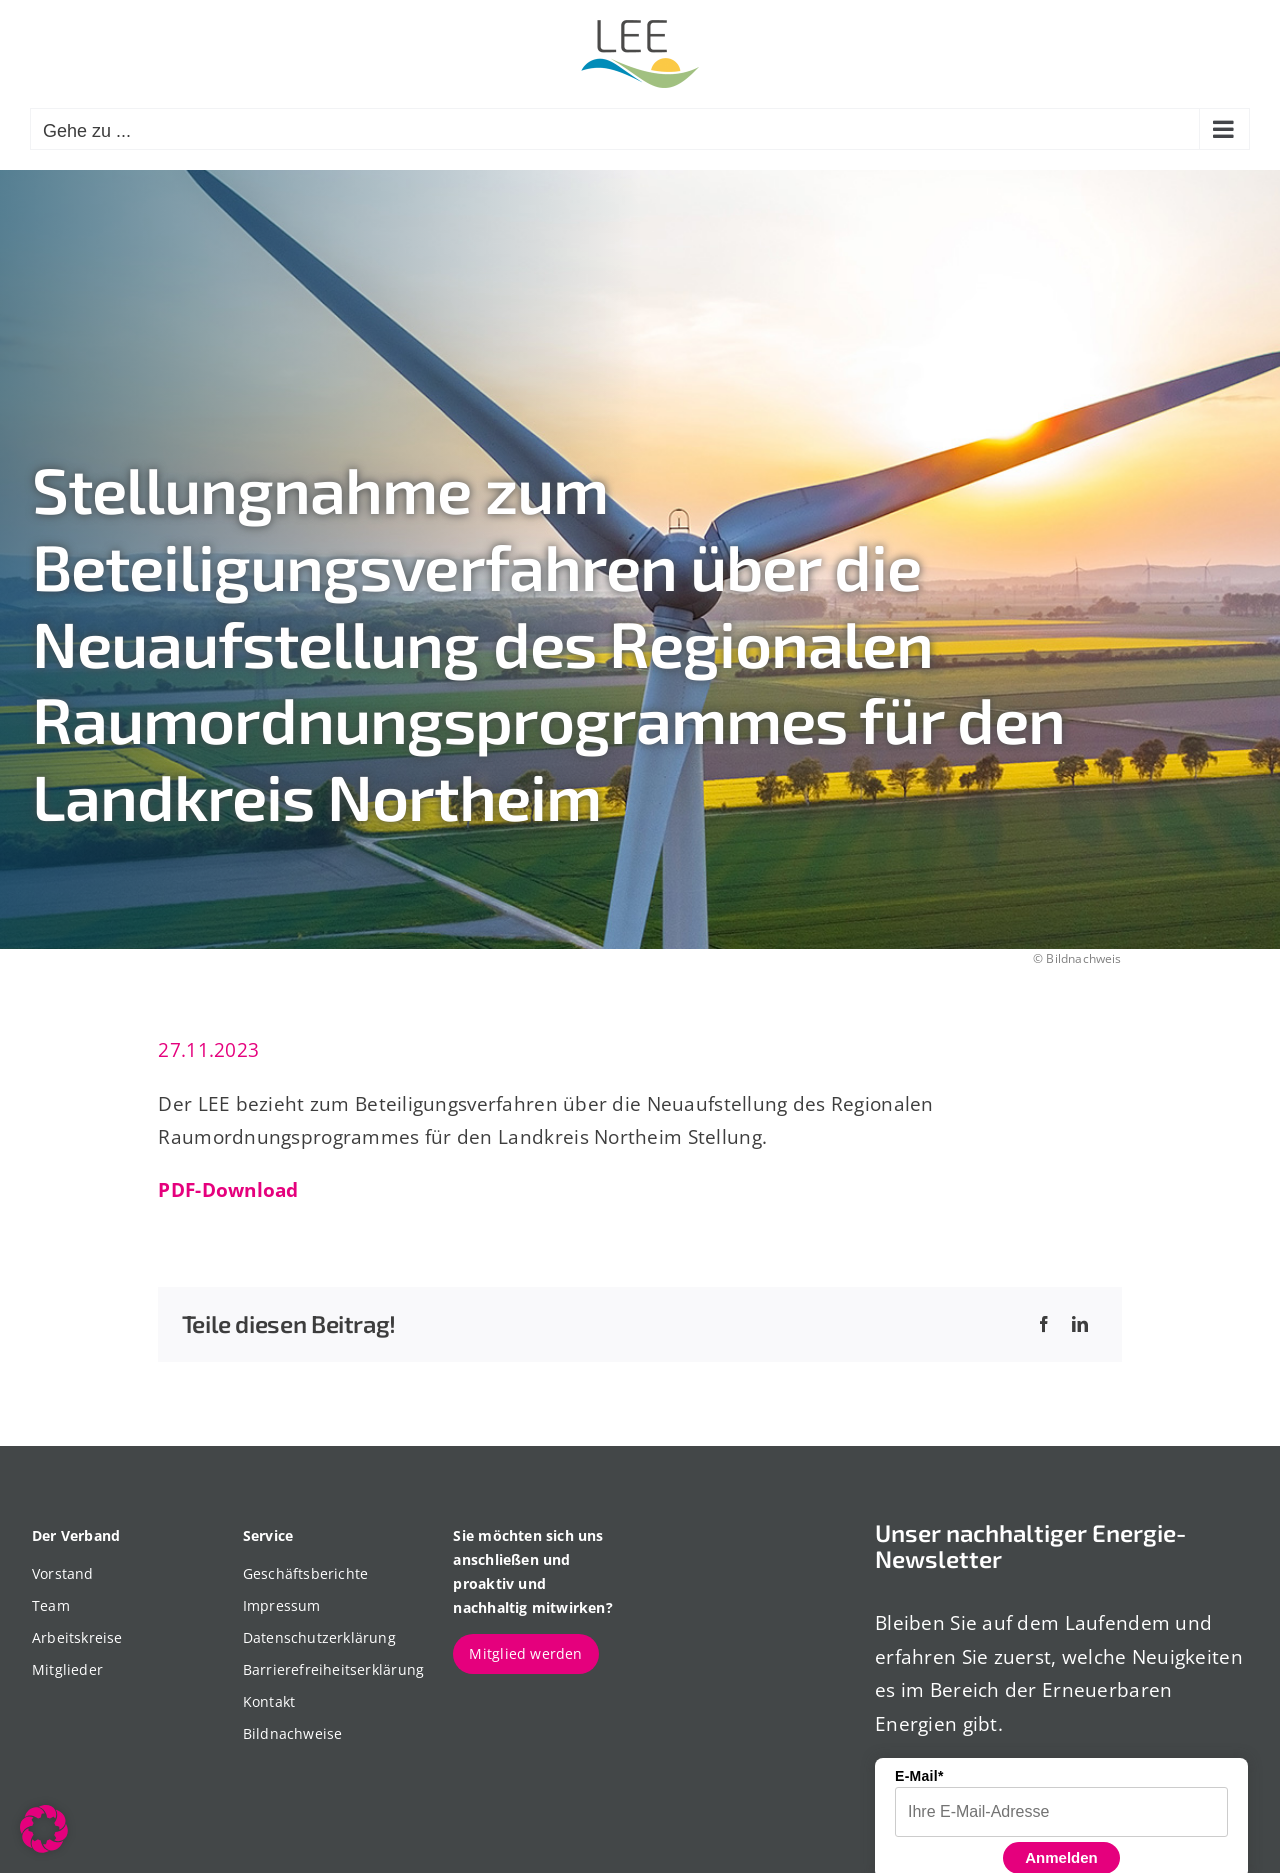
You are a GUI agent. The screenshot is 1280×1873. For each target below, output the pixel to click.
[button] (44, 1829)
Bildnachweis (1083, 958)
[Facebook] (1044, 1324)
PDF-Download (228, 1189)
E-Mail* (919, 1776)
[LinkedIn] (1080, 1324)
